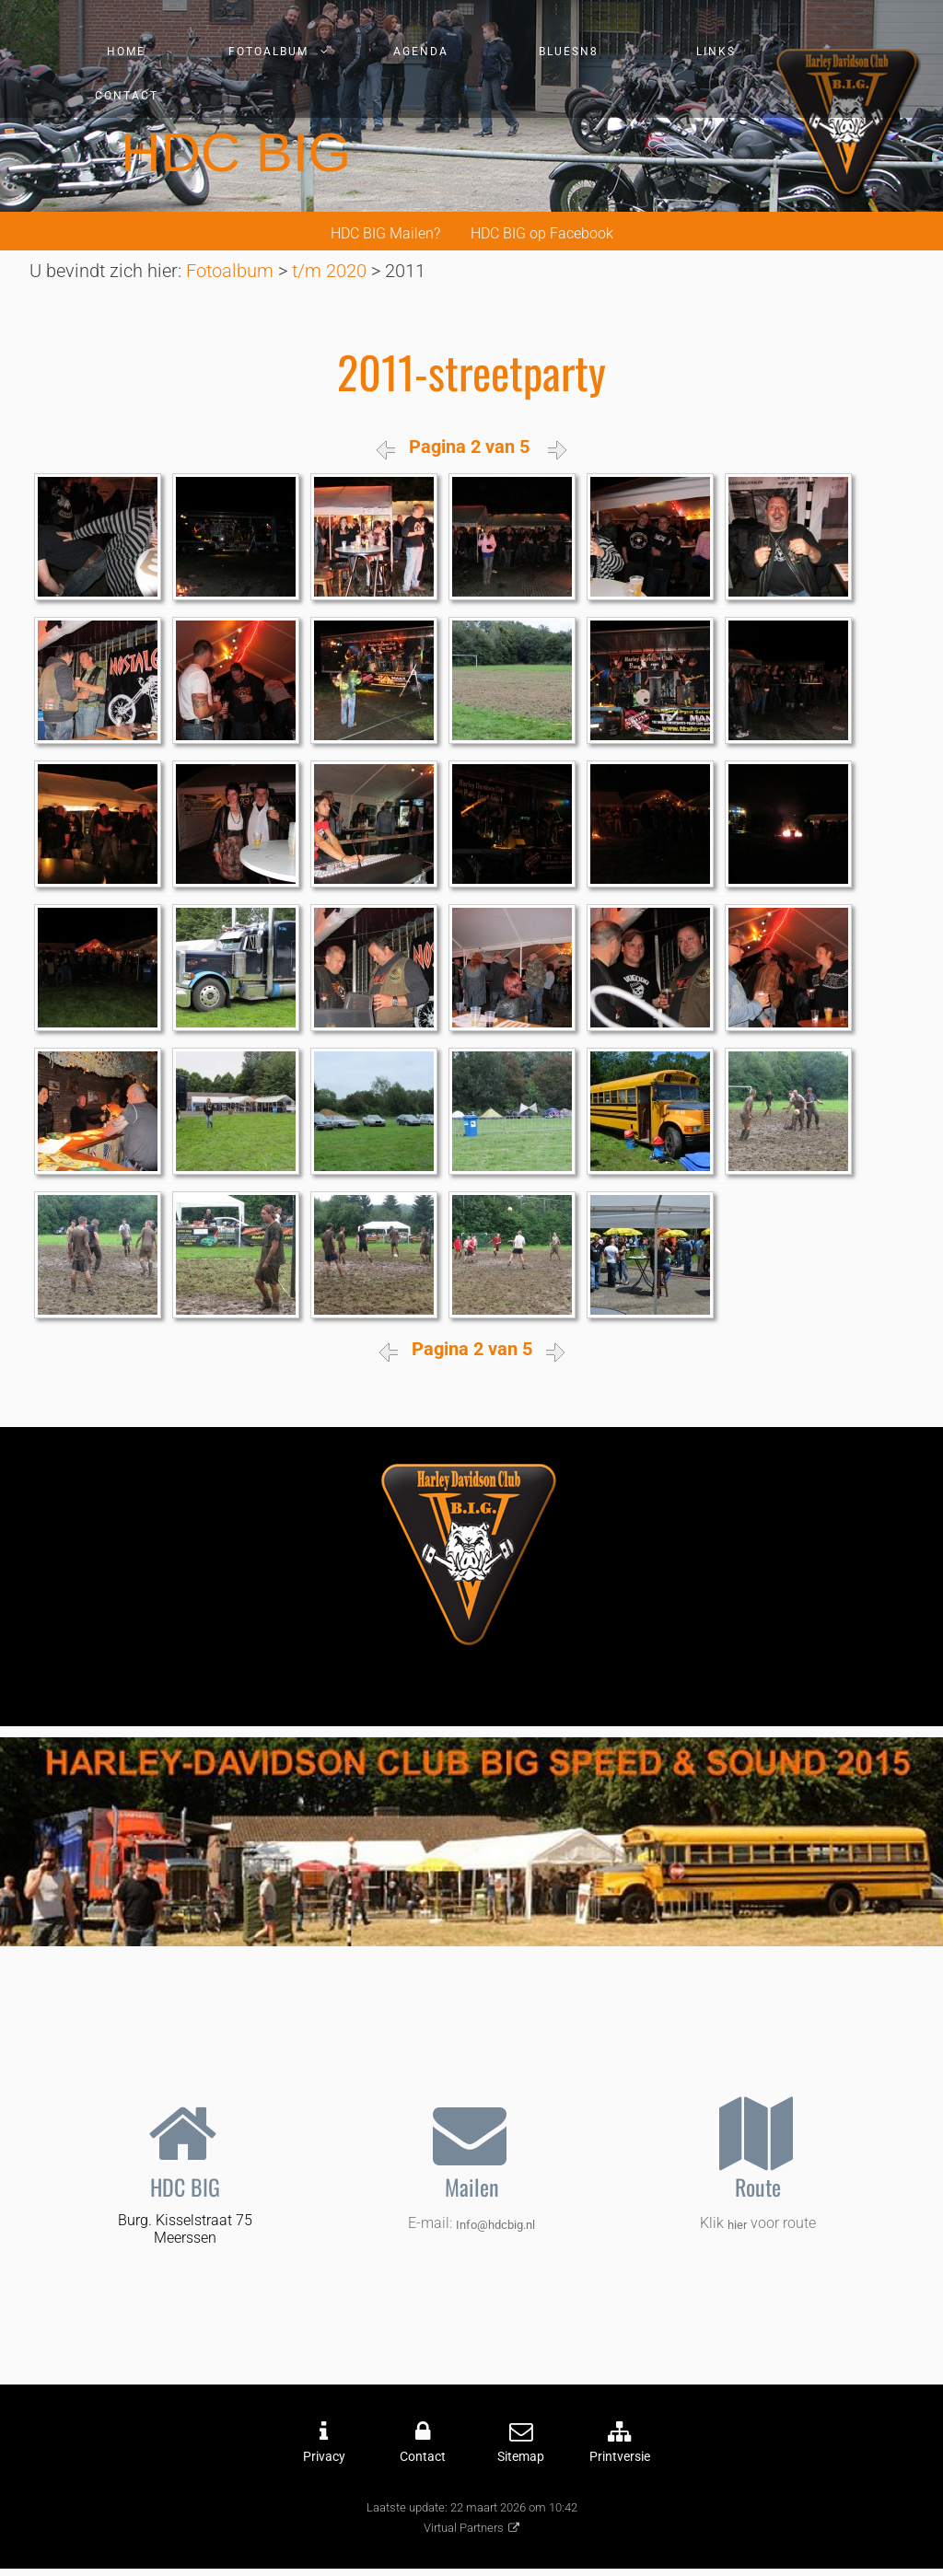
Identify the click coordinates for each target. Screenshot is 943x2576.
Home (126, 51)
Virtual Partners (464, 2528)
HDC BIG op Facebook (542, 233)
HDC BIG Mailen (382, 233)
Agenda (420, 51)
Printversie (619, 2457)
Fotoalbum (268, 51)
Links (716, 51)
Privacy (324, 2457)
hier (737, 2225)
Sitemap (520, 2457)
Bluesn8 (569, 51)
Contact (126, 95)
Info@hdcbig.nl (495, 2225)
